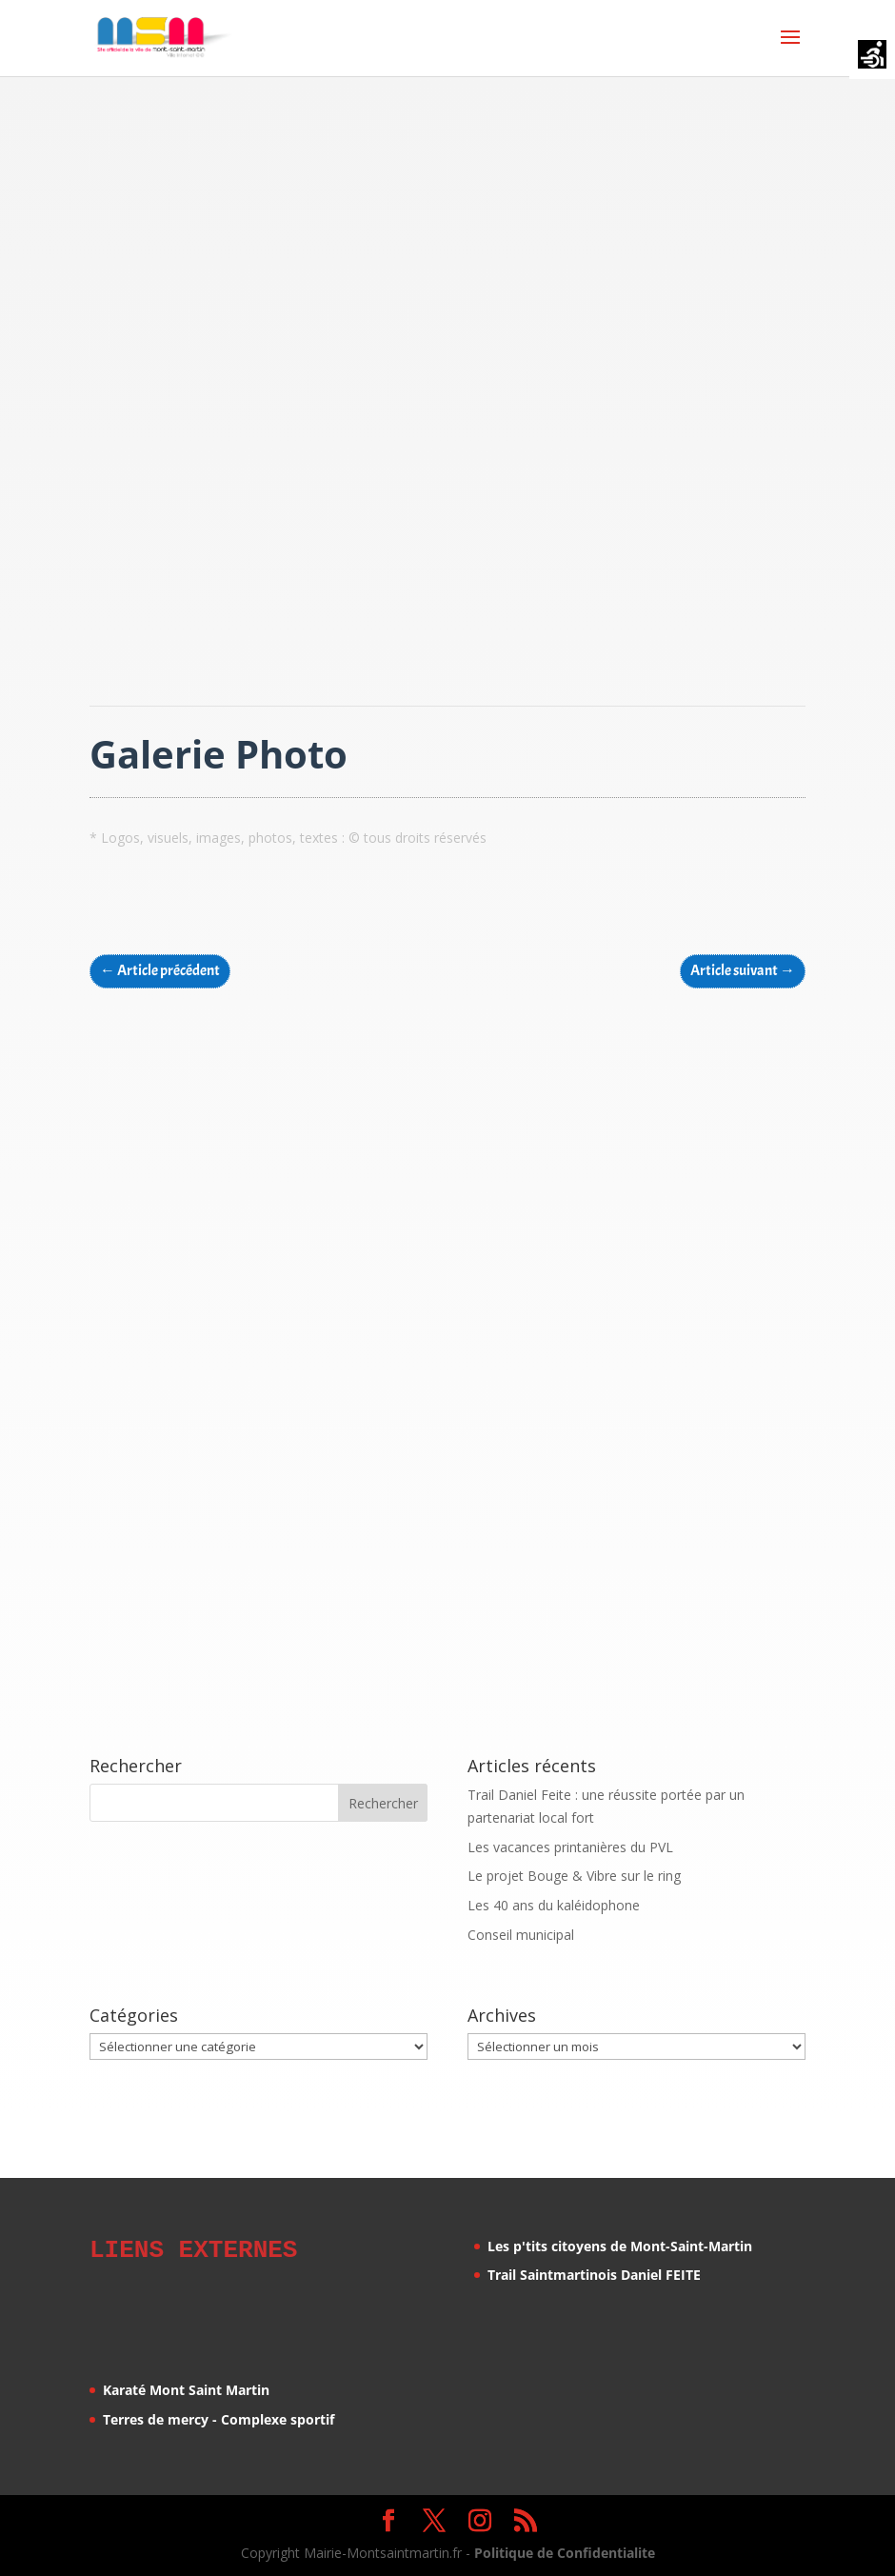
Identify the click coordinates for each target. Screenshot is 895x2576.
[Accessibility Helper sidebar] (872, 56)
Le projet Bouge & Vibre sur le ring (574, 1876)
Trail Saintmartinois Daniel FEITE (594, 2275)
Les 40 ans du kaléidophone (553, 1905)
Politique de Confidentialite (564, 2550)
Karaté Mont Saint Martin (186, 2387)
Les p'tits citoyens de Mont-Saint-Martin (619, 2246)
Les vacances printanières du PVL (570, 1847)
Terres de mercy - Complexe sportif (218, 2416)
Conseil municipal (520, 1935)
